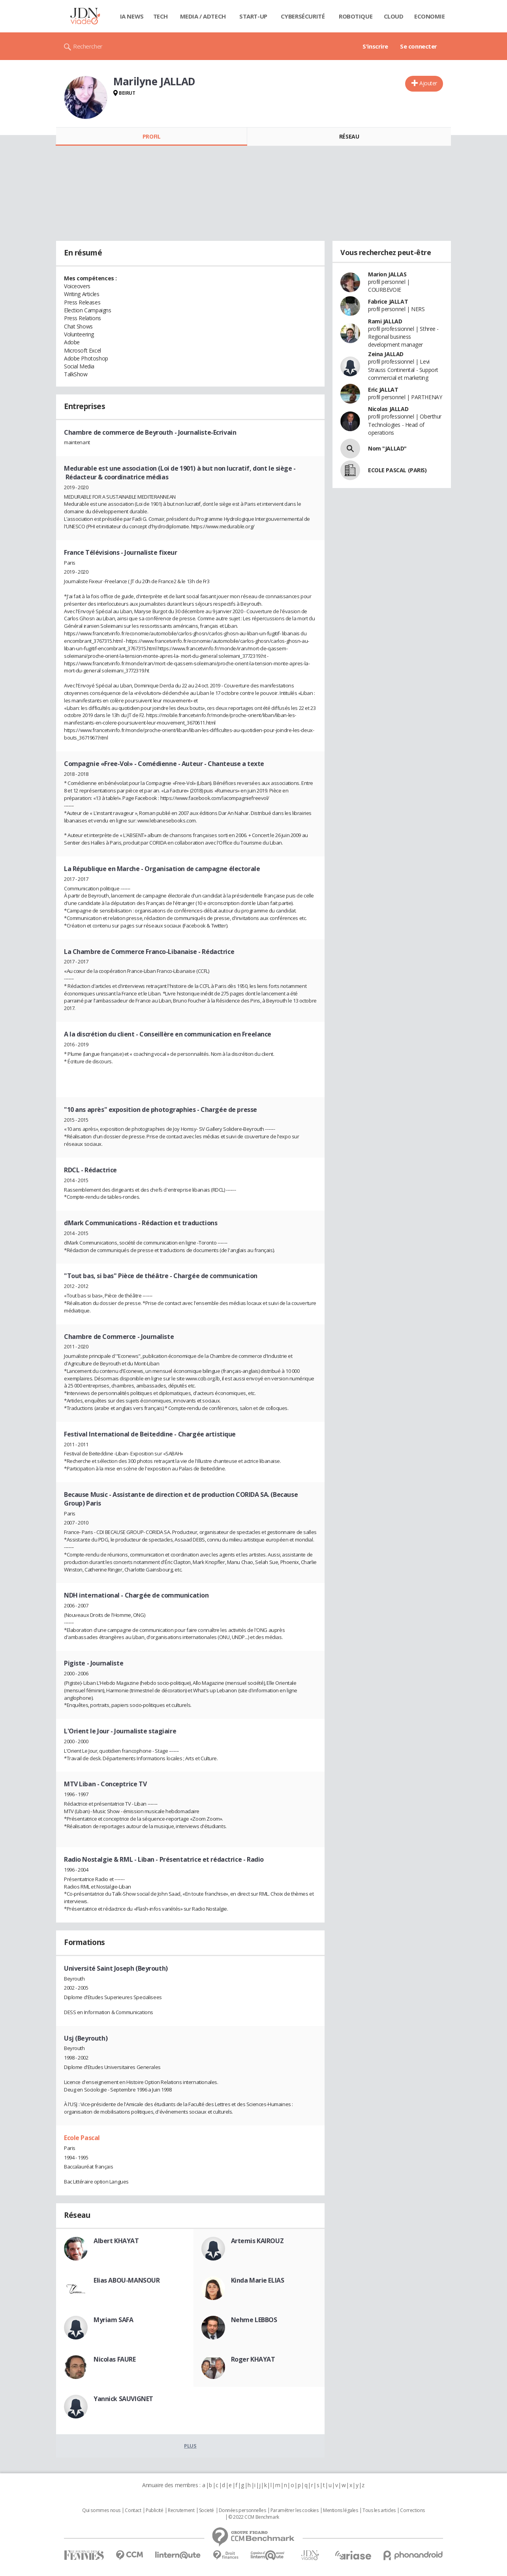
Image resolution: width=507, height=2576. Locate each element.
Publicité (154, 2510)
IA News (132, 16)
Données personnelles (242, 2510)
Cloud (394, 16)
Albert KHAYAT (116, 2240)
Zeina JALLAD (386, 354)
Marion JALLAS (387, 274)
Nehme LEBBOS (254, 2319)
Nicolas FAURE (115, 2359)
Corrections (412, 2510)
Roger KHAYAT (253, 2359)
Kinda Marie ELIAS (257, 2280)
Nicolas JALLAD (388, 409)
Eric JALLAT (383, 389)
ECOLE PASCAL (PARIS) (397, 470)
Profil (151, 136)
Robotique (355, 16)
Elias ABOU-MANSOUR (127, 2280)
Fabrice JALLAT (388, 301)
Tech (160, 16)
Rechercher (88, 46)
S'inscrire (375, 46)
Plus (190, 2445)
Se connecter (418, 46)
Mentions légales (340, 2510)
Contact (133, 2510)
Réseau (349, 136)
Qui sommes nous (101, 2510)
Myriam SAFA (113, 2319)
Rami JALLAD (385, 321)
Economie (429, 16)
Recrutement (181, 2510)
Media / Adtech (203, 16)
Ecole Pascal (82, 2137)
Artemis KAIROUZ (257, 2240)
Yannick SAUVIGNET (123, 2398)
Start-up (253, 16)
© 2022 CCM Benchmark (253, 2517)
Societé (206, 2510)
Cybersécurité (303, 16)
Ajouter (428, 83)
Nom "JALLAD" (387, 448)
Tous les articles (379, 2510)
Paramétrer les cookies (294, 2510)
